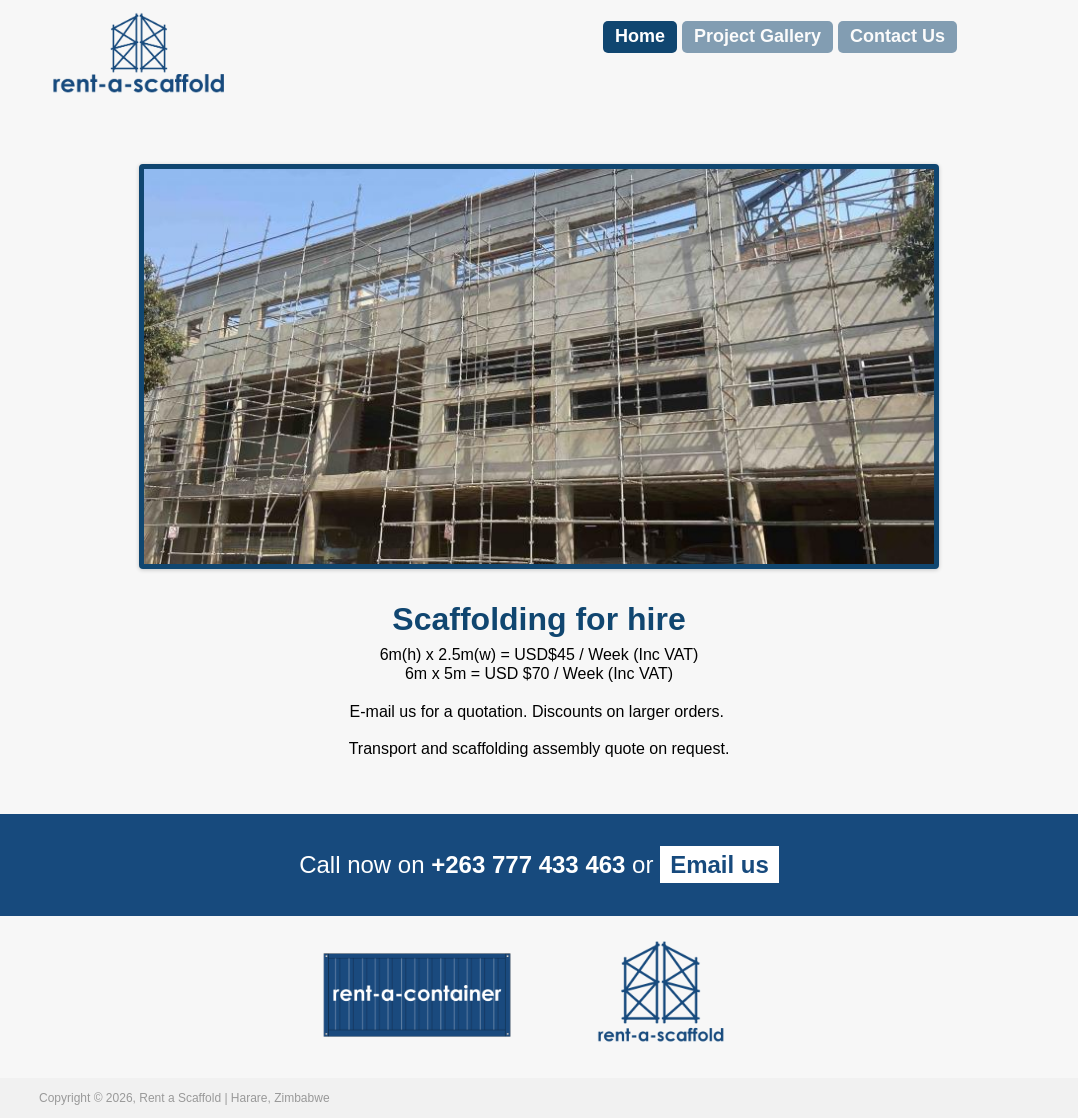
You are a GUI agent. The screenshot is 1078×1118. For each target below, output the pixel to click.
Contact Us (897, 36)
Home (640, 36)
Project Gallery (757, 36)
